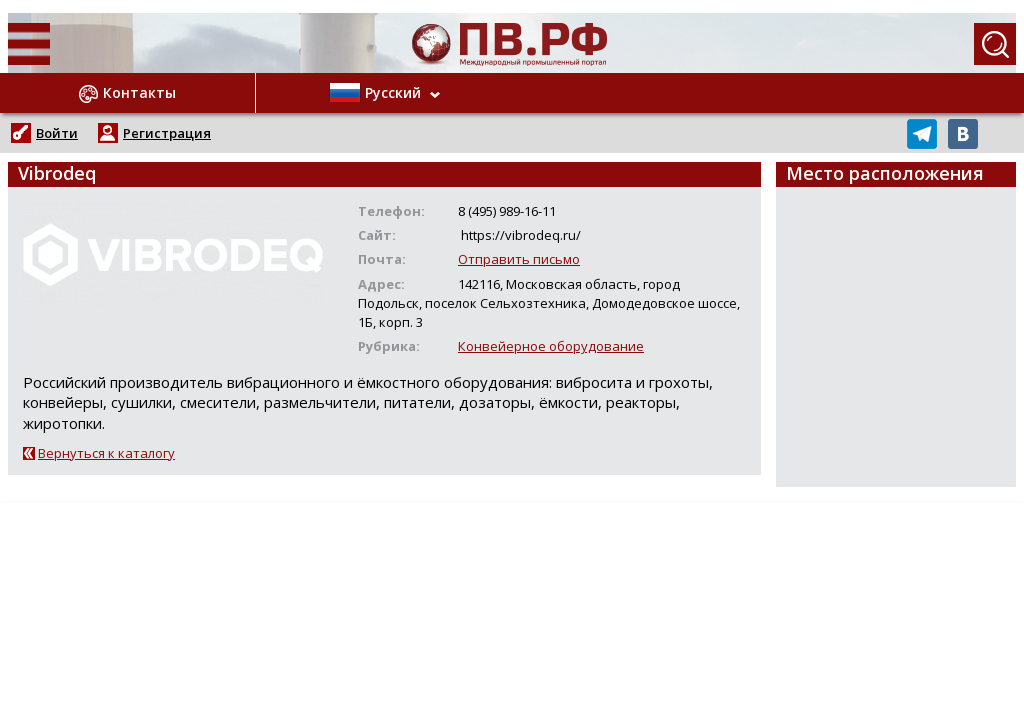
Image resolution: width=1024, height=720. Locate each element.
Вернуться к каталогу (106, 453)
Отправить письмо (519, 259)
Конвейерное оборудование (551, 346)
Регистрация (167, 133)
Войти (57, 133)
